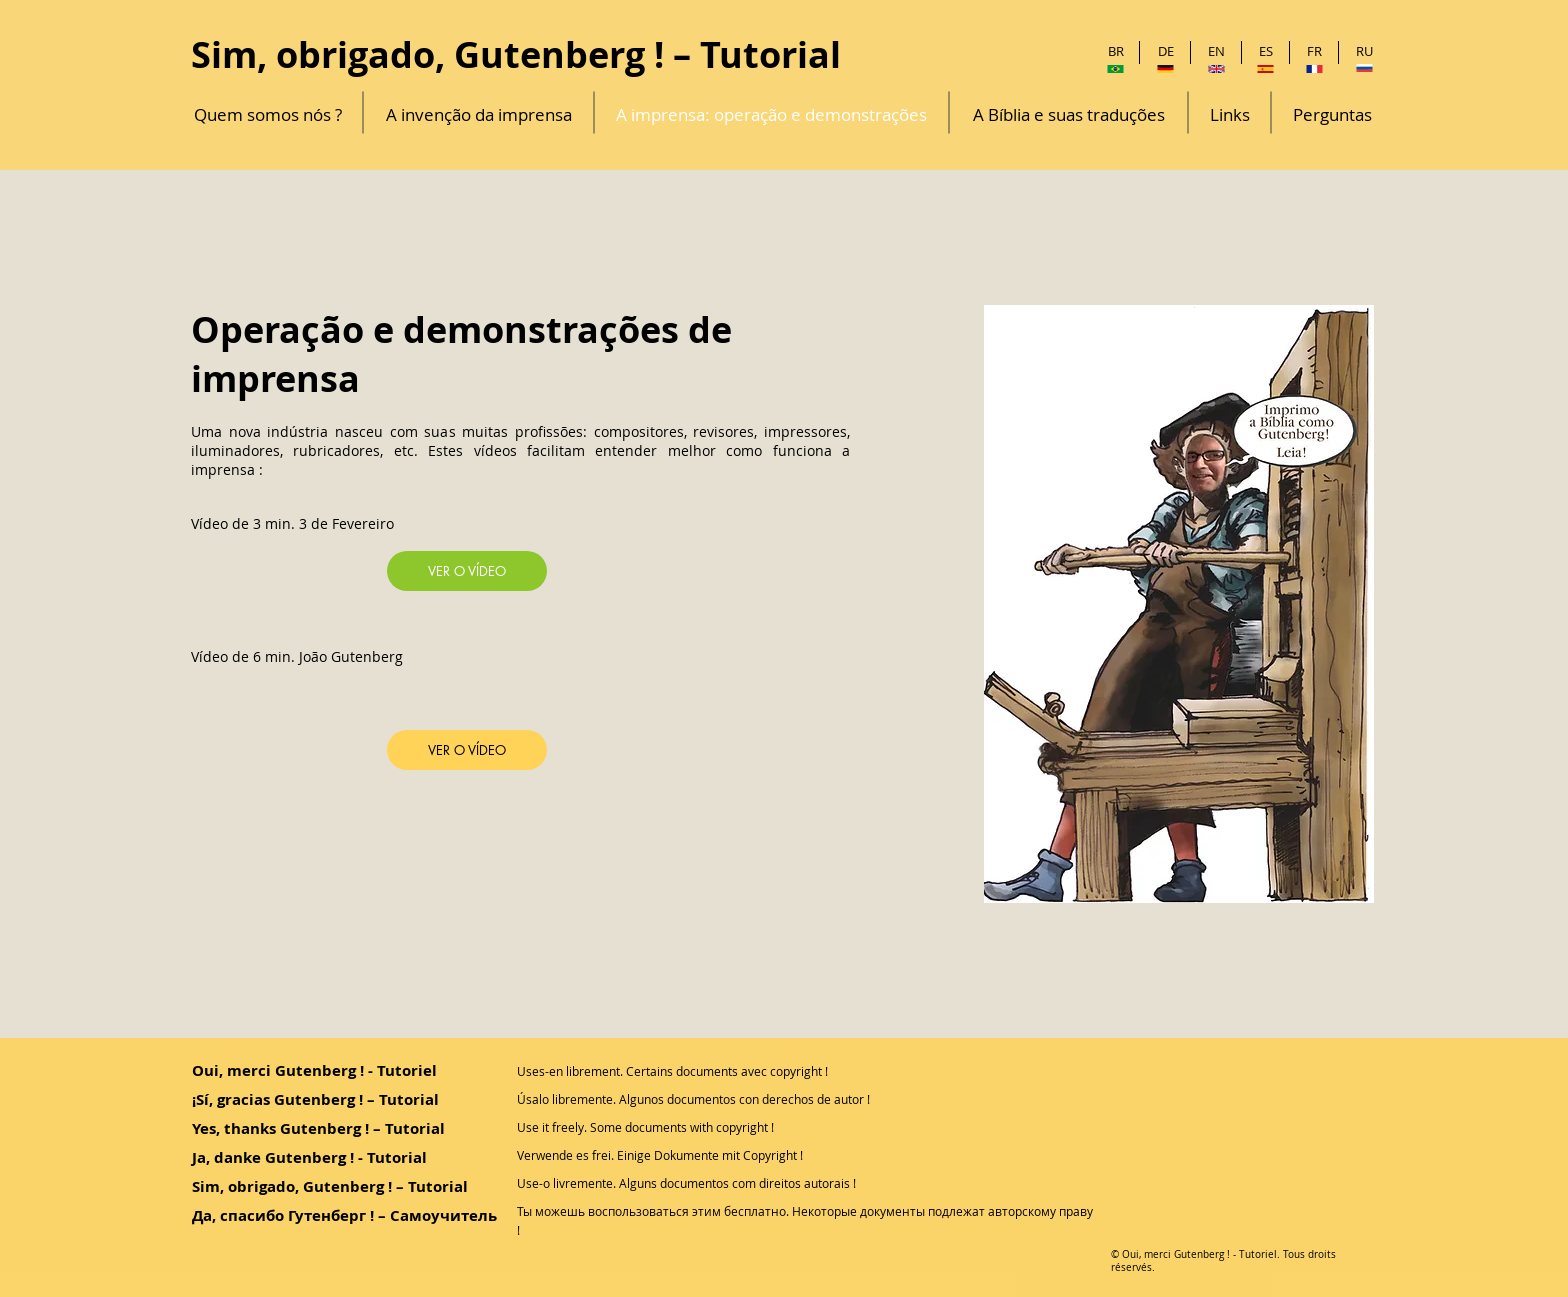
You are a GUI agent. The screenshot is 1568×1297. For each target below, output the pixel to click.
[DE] (1165, 51)
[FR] (1314, 51)
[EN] (1216, 51)
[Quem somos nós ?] (268, 115)
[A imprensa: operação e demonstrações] (771, 115)
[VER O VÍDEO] (467, 571)
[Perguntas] (1332, 115)
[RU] (1364, 51)
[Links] (1229, 115)
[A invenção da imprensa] (478, 115)
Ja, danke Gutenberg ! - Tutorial (309, 1157)
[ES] (1265, 51)
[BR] (1115, 51)
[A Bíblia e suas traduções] (1068, 115)
